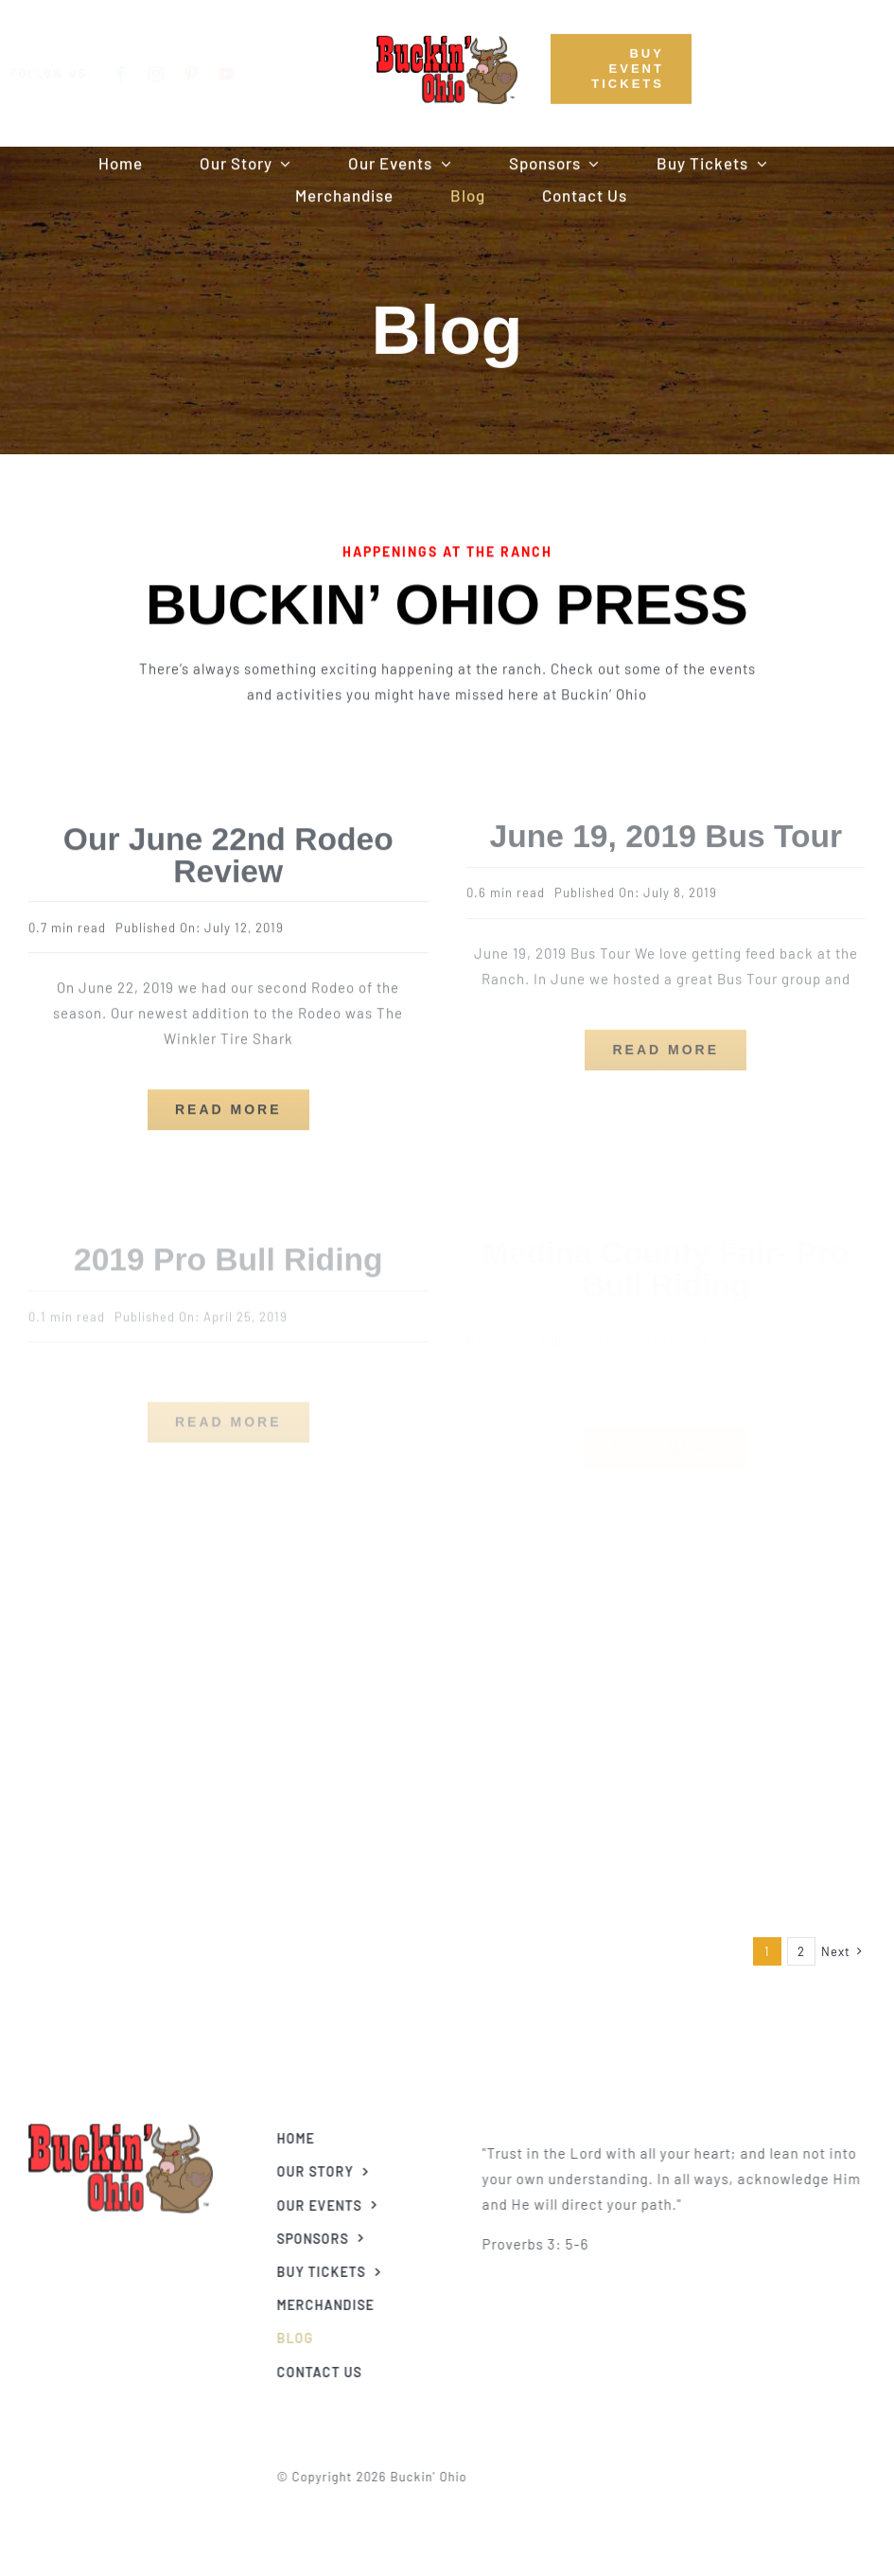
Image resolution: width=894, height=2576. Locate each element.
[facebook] (137, 73)
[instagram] (172, 73)
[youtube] (242, 73)
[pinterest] (207, 73)
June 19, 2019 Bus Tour (665, 825)
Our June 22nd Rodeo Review (228, 847)
